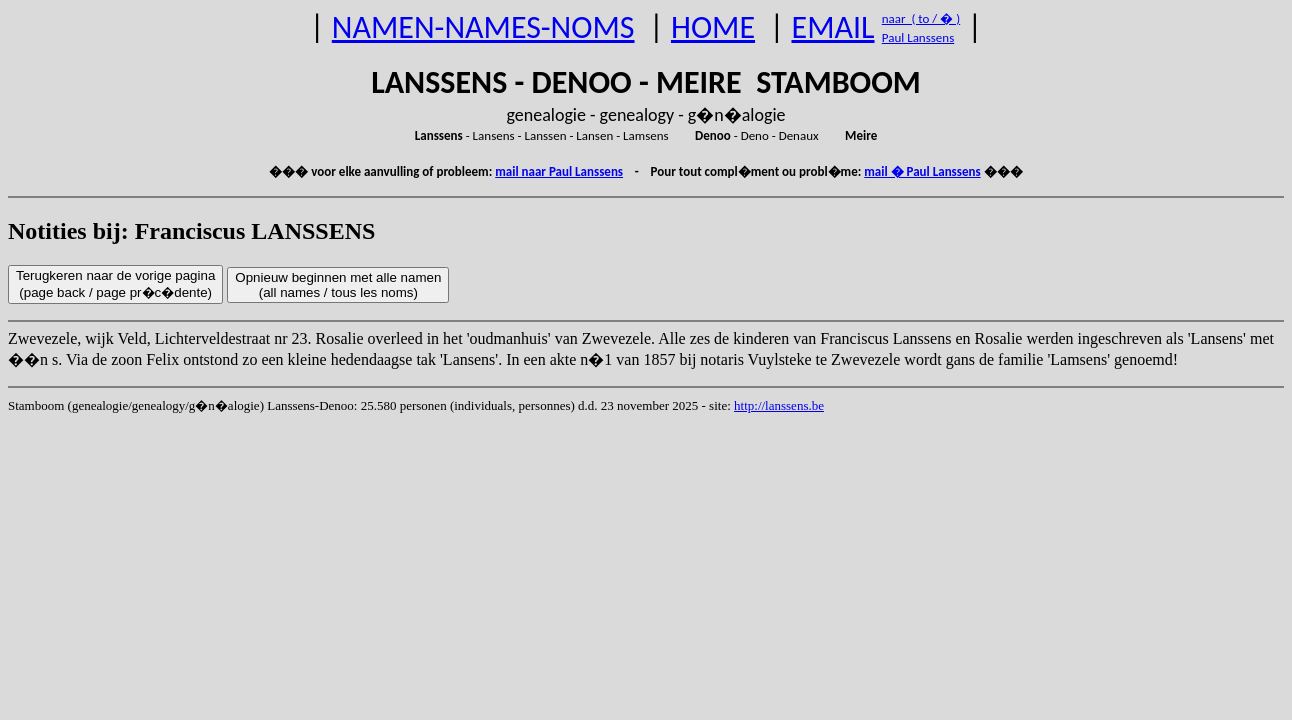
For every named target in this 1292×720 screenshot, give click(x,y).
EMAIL (833, 27)
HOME (713, 27)
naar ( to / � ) (921, 18)
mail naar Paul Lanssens (559, 171)
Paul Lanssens (918, 37)
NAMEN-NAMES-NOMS (483, 27)
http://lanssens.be (779, 405)
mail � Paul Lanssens (922, 171)
